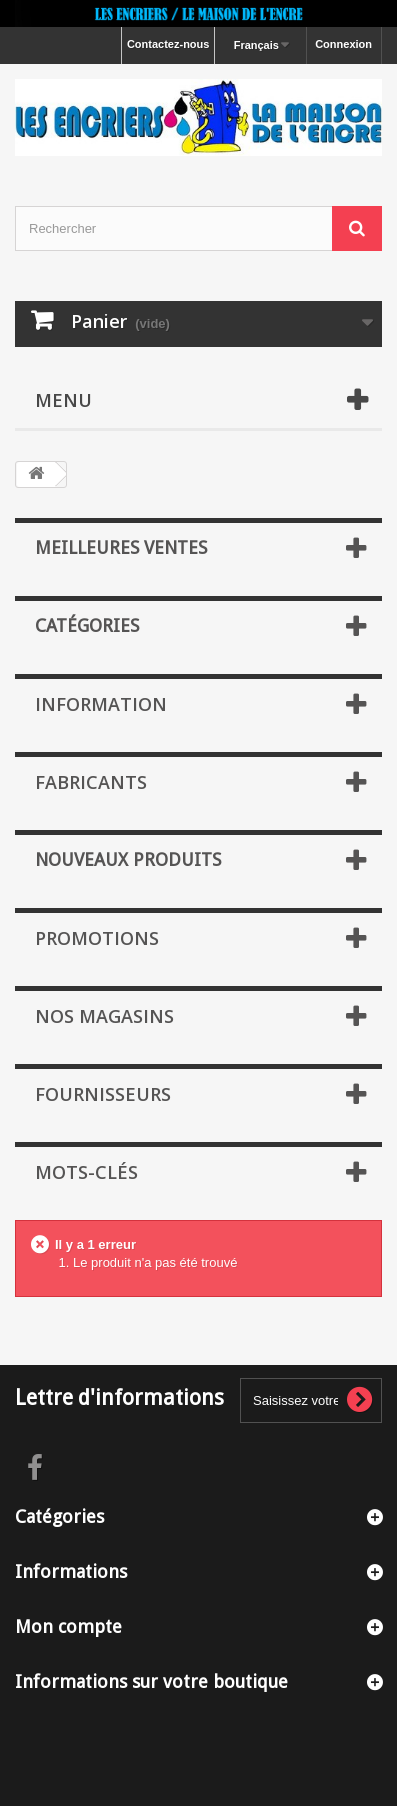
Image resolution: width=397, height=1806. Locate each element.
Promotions (97, 938)
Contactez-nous (168, 44)
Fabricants (91, 782)
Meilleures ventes (121, 547)
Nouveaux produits (128, 859)
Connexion (343, 44)
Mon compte (68, 1626)
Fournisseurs (103, 1094)
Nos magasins (104, 1016)
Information (101, 704)
